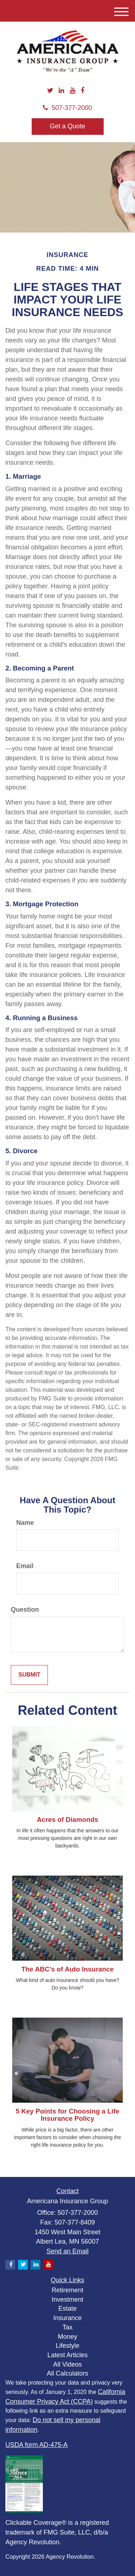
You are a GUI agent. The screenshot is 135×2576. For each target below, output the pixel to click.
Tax (67, 2327)
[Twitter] (50, 91)
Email (24, 1566)
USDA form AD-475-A (36, 2444)
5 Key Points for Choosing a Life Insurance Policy (68, 2115)
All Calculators (67, 2373)
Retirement (67, 2290)
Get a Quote (67, 126)
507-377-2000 (67, 107)
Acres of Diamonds (67, 1819)
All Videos (67, 2364)
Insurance (67, 2318)
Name (25, 1522)
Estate (67, 2308)
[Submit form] (29, 1675)
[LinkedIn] (61, 91)
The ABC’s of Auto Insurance (67, 1969)
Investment (67, 2299)
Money (67, 2336)
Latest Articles (67, 2355)
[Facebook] (82, 91)
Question (25, 1609)
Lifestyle (67, 2345)
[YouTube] (72, 91)
